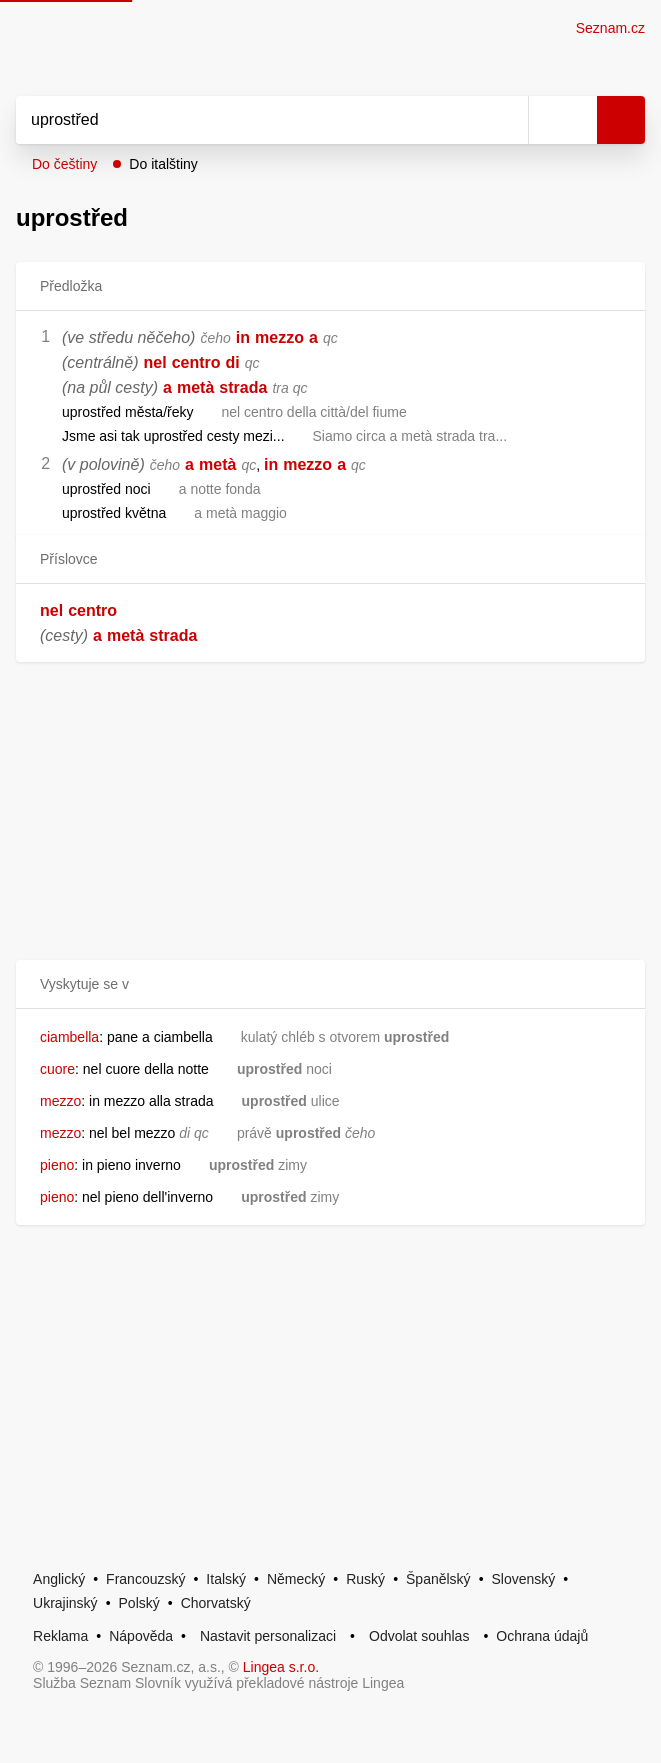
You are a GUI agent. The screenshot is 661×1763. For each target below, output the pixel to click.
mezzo (279, 337)
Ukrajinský (65, 1603)
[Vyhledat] (250, 120)
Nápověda (141, 1636)
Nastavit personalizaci (268, 1636)
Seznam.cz (610, 28)
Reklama (60, 1636)
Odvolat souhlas (419, 1636)
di (233, 362)
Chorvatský (216, 1603)
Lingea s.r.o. (281, 1667)
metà (195, 387)
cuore (57, 1069)
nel (155, 362)
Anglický (59, 1579)
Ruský (365, 1579)
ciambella (69, 1037)
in (243, 337)
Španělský (438, 1579)
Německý (296, 1579)
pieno (57, 1165)
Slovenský (524, 1579)
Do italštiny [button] (163, 164)
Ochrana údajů (542, 1636)
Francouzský (145, 1579)
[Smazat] (506, 120)
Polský (139, 1603)
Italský (226, 1579)
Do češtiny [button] (64, 164)
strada (243, 387)
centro (196, 362)
